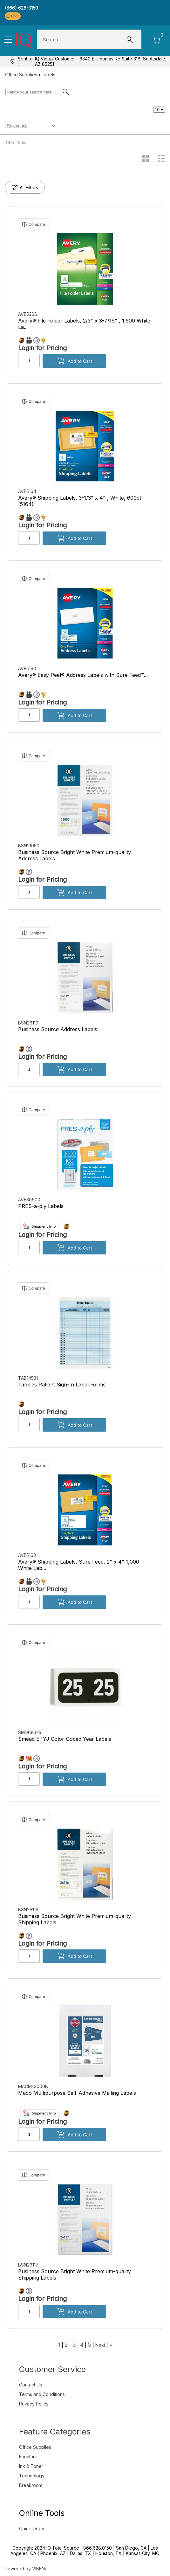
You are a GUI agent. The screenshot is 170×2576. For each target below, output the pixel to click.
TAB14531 (28, 1378)
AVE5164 (27, 491)
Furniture (28, 2456)
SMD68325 (30, 1732)
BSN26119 (29, 1022)
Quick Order (32, 2528)
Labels (48, 74)
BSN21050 (29, 845)
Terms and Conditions (42, 2394)
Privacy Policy (34, 2403)
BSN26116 (29, 1909)
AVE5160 (27, 668)
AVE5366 (28, 314)
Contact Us (30, 2384)
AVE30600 (30, 1199)
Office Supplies (21, 74)
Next (100, 2345)
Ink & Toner (31, 2466)
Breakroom (30, 2485)
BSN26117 (29, 2264)
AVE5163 (27, 1555)
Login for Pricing (42, 348)
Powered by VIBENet (27, 2568)
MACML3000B (33, 2086)
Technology (31, 2475)
